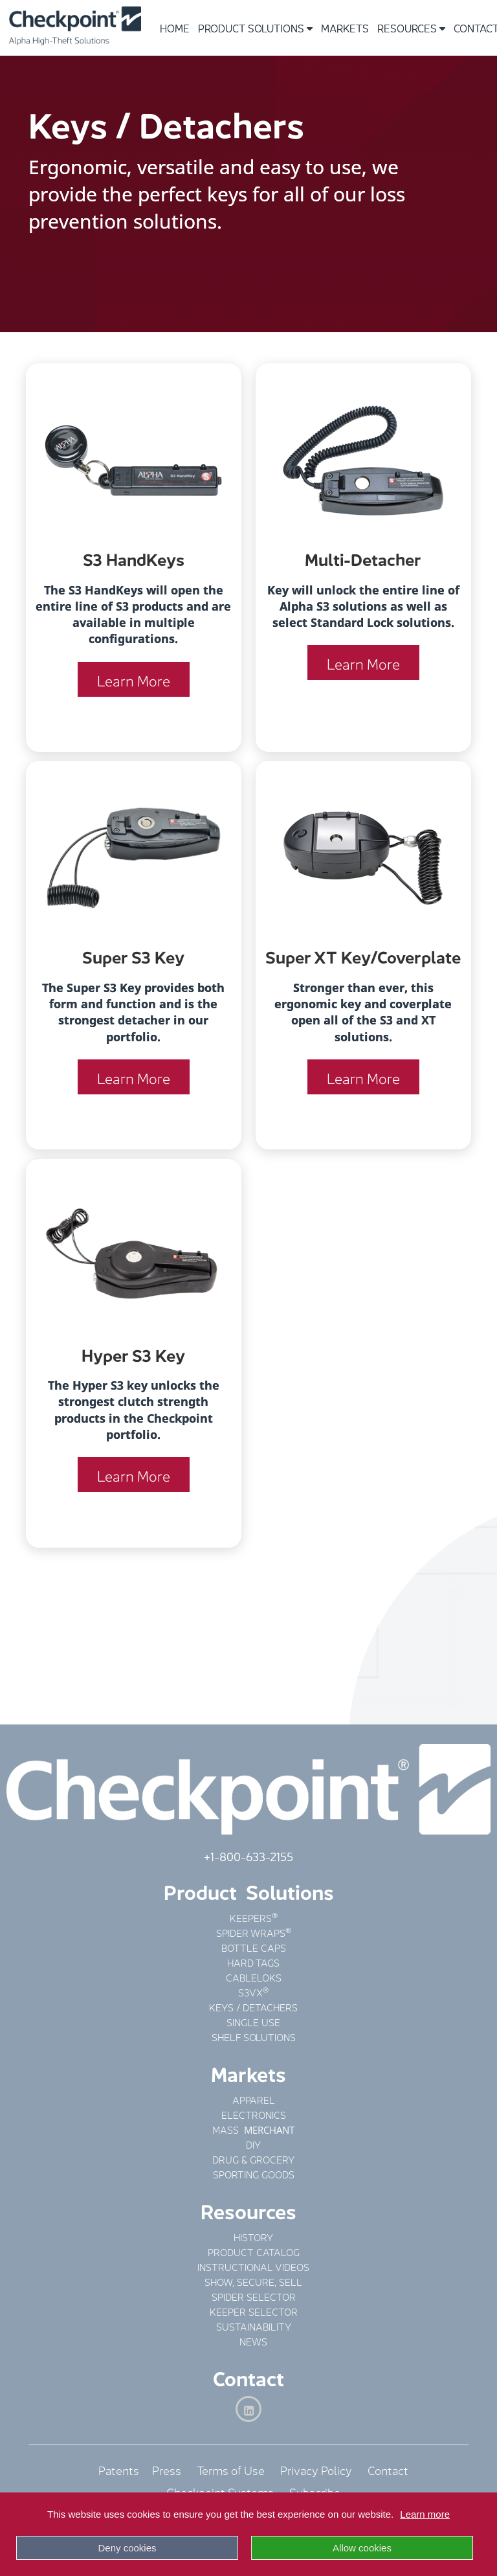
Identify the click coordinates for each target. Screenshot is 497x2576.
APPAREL (253, 2099)
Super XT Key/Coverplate (363, 955)
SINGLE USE (253, 2021)
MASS (226, 2128)
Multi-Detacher (363, 558)
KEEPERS (251, 1917)
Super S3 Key (133, 955)
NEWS (253, 2340)
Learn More (133, 679)
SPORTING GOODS (253, 2173)
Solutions (290, 1890)
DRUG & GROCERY (253, 2158)
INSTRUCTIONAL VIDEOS (253, 2266)
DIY (253, 2143)
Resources (411, 27)
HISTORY (253, 2236)
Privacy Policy (316, 2469)
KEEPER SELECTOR (254, 2310)
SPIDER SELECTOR (254, 2295)
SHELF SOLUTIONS (254, 2036)
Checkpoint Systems (220, 2491)
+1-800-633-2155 (248, 1855)
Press (166, 2469)
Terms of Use (231, 2469)
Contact (248, 2377)
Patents (125, 2469)
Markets (345, 27)
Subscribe (314, 2491)
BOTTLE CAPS (253, 1946)
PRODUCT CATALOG (254, 2251)
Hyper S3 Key (133, 1353)
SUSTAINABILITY (253, 2325)
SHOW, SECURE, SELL (253, 2281)
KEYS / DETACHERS (253, 2006)
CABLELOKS (254, 1976)
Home (175, 27)
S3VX (250, 1991)
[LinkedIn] (248, 2409)
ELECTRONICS (253, 2114)
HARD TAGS (253, 1961)
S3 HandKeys (133, 558)
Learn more (425, 2514)
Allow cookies (362, 2547)
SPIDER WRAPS (250, 1932)
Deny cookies (127, 2547)
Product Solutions (255, 27)
